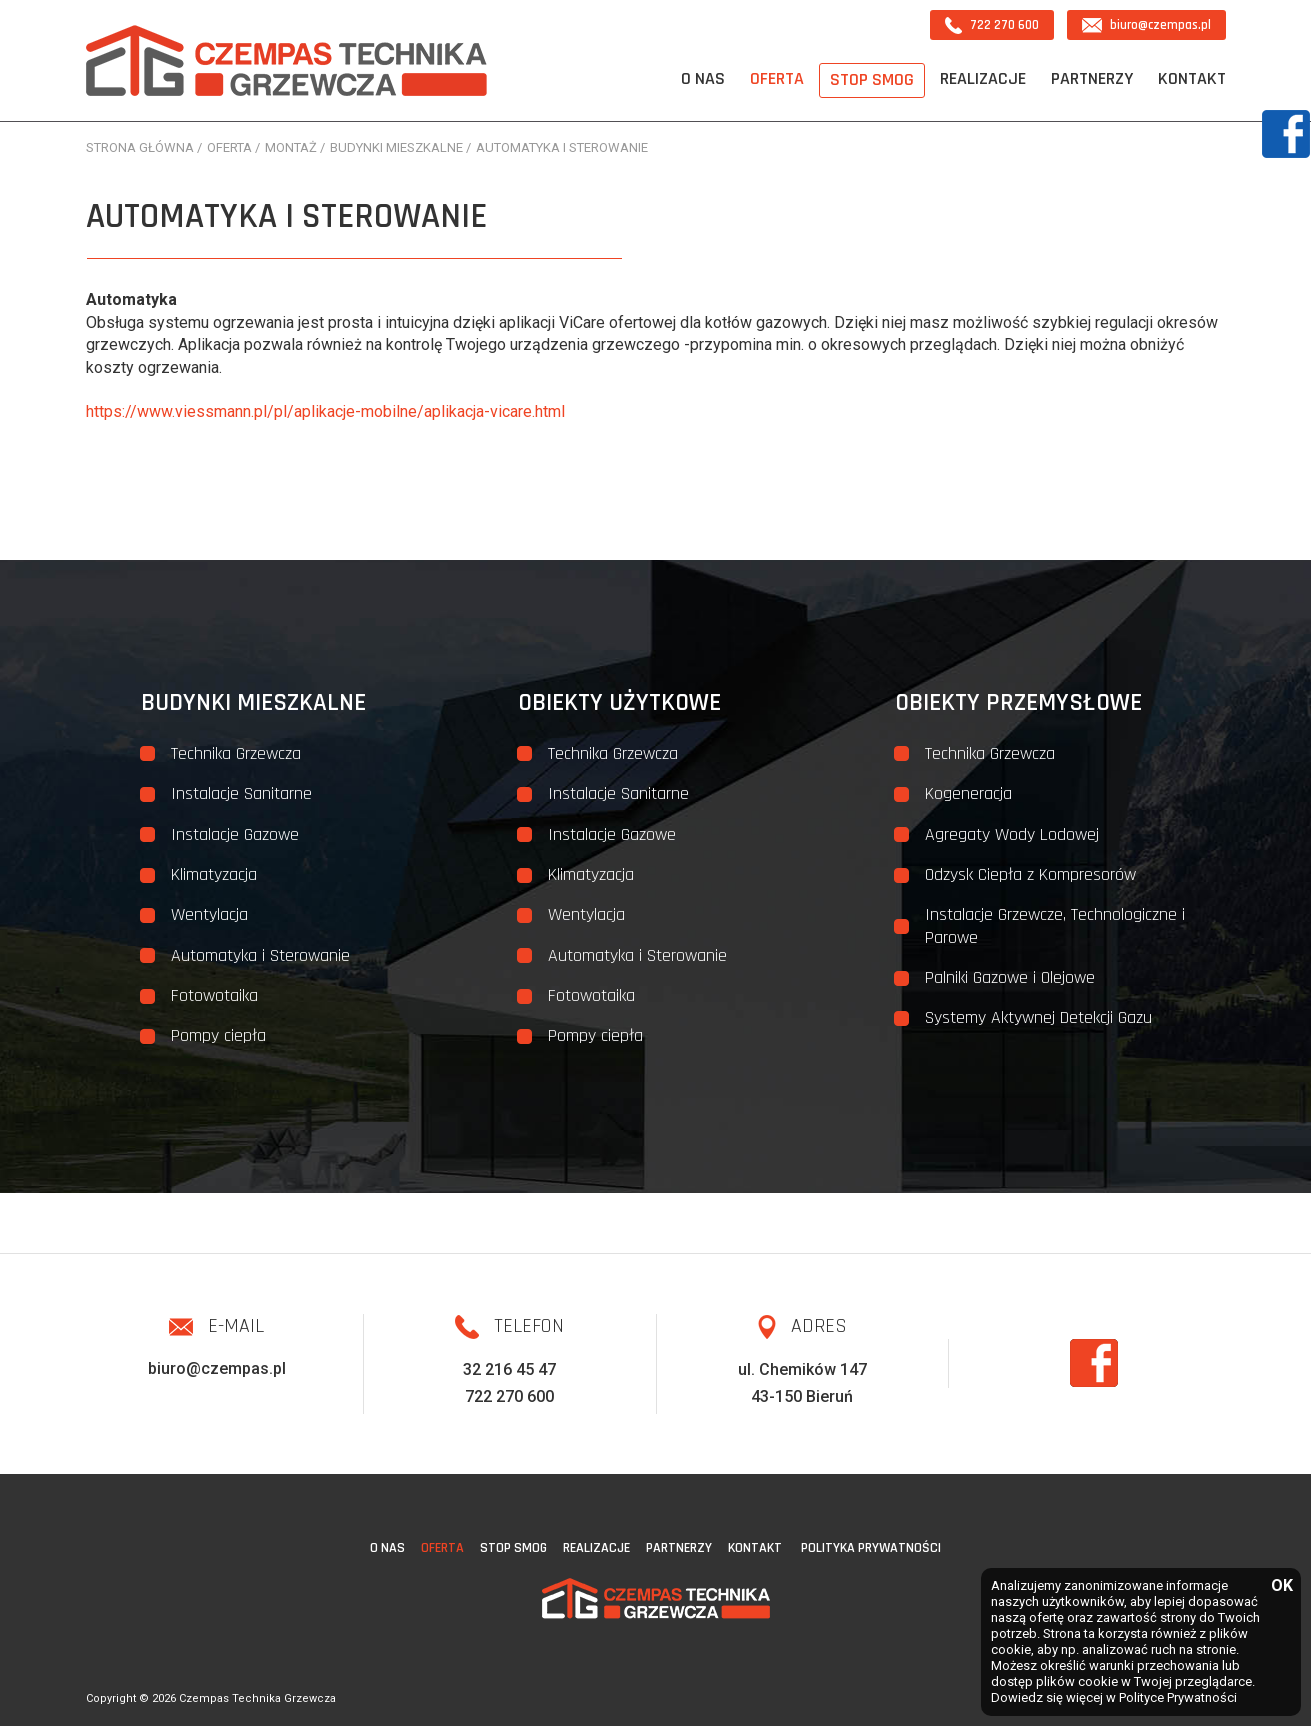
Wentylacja (209, 914)
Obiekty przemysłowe (1018, 703)
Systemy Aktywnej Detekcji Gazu (1038, 1017)
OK (1281, 1586)
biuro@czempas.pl (1146, 25)
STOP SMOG (872, 79)
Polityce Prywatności (1178, 1697)
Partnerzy (1092, 78)
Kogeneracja (968, 793)
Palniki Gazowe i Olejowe (1010, 977)
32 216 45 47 (509, 1369)
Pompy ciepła (218, 1035)
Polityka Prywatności (871, 1548)
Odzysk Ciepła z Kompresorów (1030, 874)
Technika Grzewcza (236, 753)
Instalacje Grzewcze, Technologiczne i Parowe (1055, 925)
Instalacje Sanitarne (241, 793)
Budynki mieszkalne (253, 703)
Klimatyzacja (214, 874)
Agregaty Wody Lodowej (1012, 834)
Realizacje (983, 78)
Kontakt (1192, 78)
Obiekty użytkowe (619, 703)
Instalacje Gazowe (235, 834)
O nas (703, 78)
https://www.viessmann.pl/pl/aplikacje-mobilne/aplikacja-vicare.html (325, 411)
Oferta (777, 78)
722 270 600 (992, 25)
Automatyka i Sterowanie (260, 955)
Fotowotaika (214, 995)
